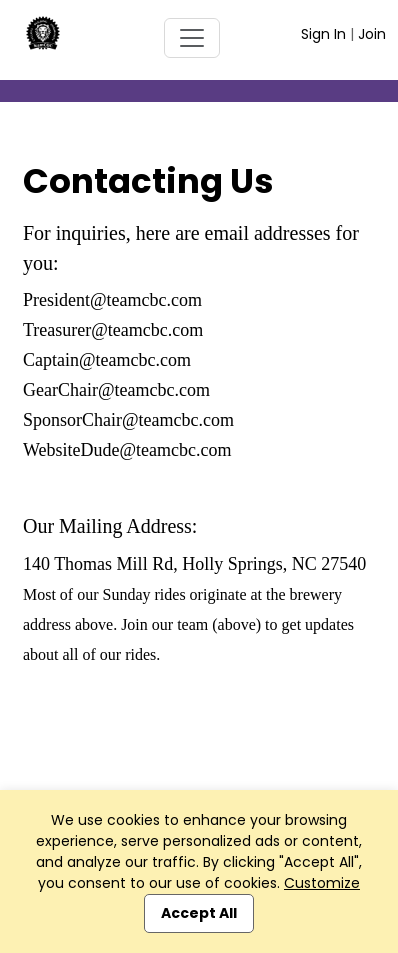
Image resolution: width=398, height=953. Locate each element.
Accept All (199, 913)
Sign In (323, 34)
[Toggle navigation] (192, 38)
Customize (322, 883)
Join (372, 34)
